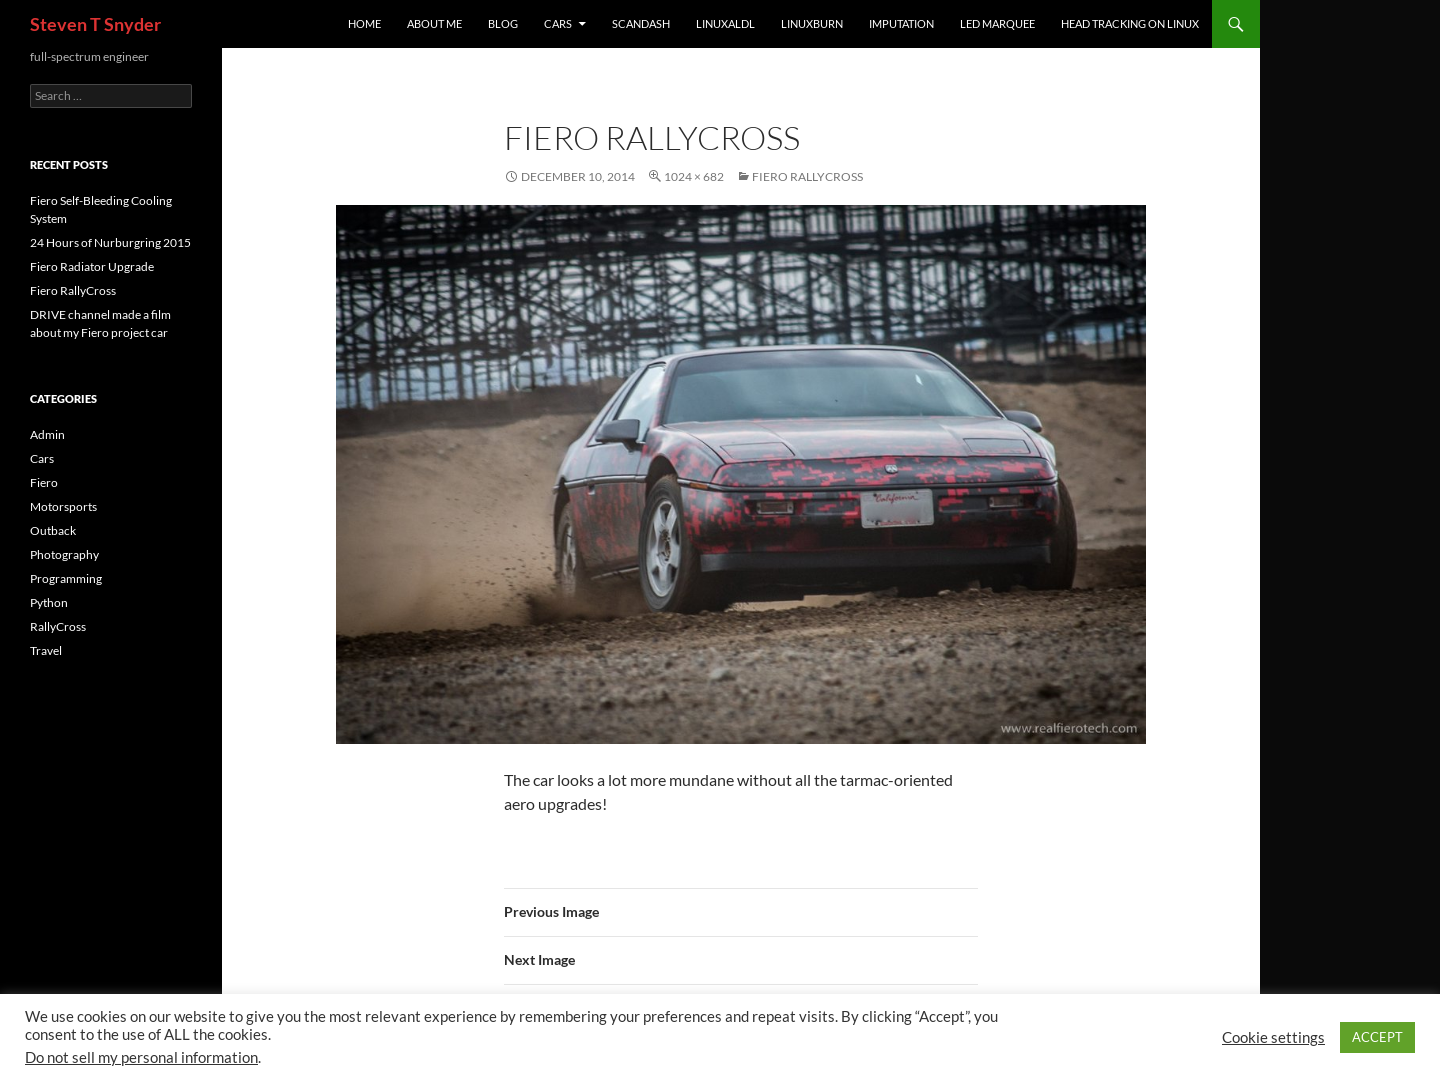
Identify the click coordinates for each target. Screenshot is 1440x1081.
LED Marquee (997, 23)
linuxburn (812, 23)
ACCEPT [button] (1377, 1037)
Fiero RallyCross (807, 176)
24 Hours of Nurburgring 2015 (110, 242)
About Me (434, 23)
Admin (47, 434)
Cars (558, 23)
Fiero (44, 482)
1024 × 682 (694, 176)
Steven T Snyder (95, 24)
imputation (901, 23)
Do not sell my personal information (141, 1057)
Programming (66, 578)
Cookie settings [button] (1273, 1037)
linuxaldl (725, 23)
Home (364, 23)
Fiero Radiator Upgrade (92, 266)
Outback (53, 530)
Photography (64, 554)
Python (49, 602)
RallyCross (58, 626)
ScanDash (641, 23)
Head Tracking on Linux (1130, 23)
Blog (503, 23)
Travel (46, 650)
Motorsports (63, 506)
